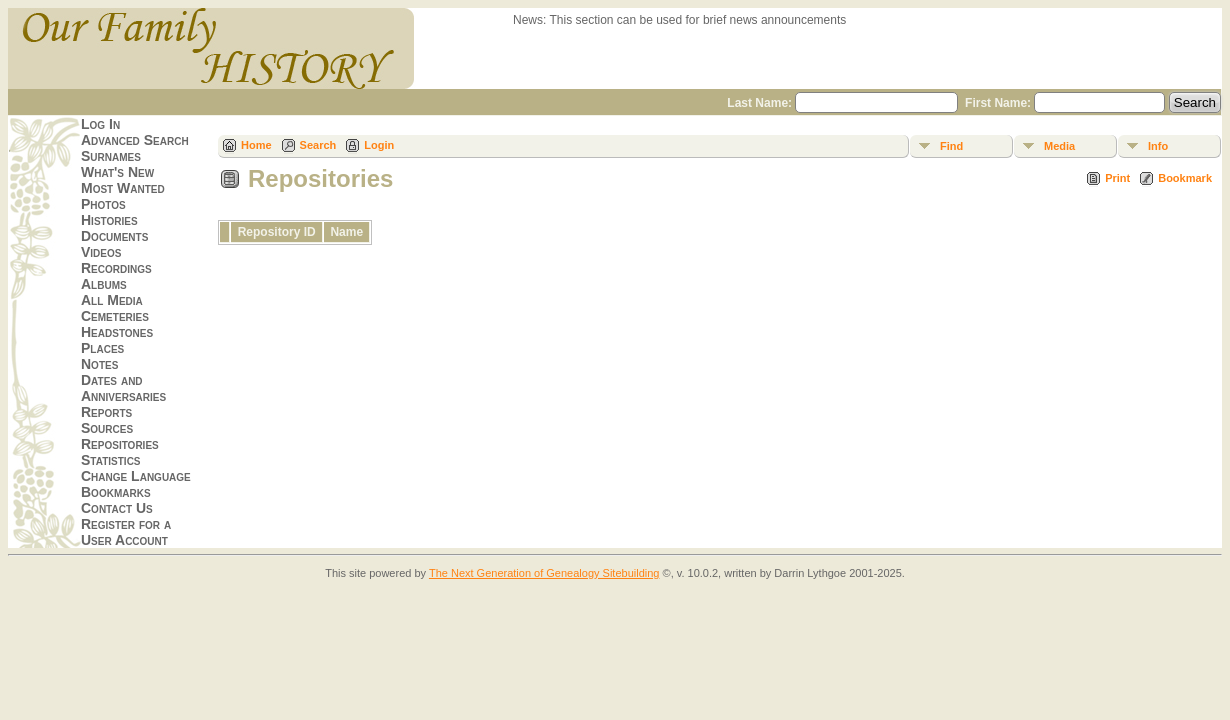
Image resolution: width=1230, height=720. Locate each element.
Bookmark (1185, 178)
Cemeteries (115, 316)
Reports (106, 412)
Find (951, 146)
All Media (112, 300)
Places (102, 348)
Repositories (120, 444)
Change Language (136, 476)
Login (379, 145)
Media (1059, 146)
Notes (99, 364)
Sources (107, 428)
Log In (100, 124)
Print (1117, 178)
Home (256, 145)
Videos (101, 252)
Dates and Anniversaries (123, 388)
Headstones (117, 332)
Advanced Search (135, 140)
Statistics (111, 460)
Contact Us (117, 508)
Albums (104, 284)
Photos (103, 204)
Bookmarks (116, 492)
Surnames (111, 156)
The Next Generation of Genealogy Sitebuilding (544, 573)
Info (1158, 146)
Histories (109, 220)
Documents (114, 236)
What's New (117, 172)
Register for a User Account (126, 532)
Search (318, 145)
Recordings (116, 268)
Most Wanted (123, 188)
